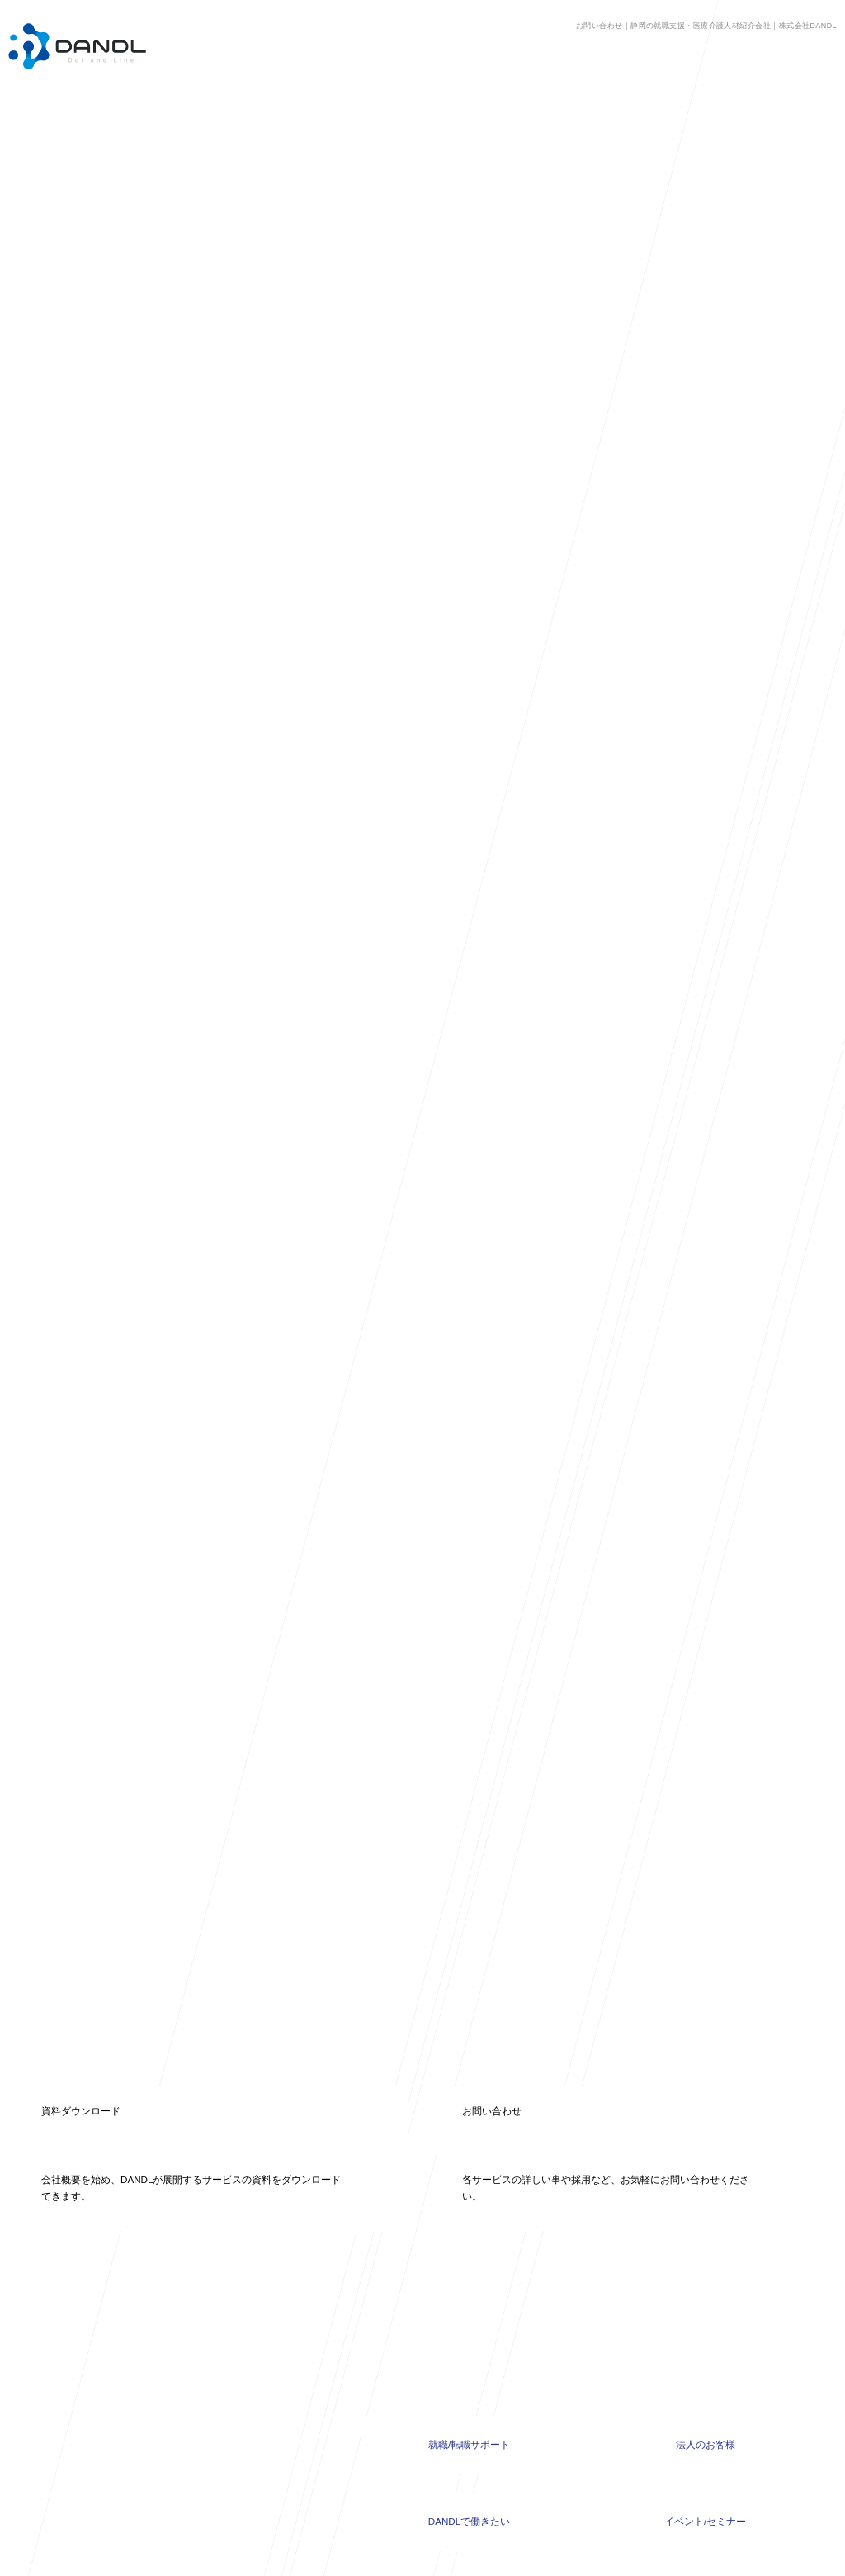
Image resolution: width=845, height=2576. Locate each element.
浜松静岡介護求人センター (275, 2297)
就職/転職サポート (469, 2322)
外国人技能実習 (253, 2387)
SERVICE (369, 2476)
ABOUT (428, 2476)
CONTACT (554, 2476)
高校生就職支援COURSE (271, 2343)
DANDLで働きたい (469, 2400)
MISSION (305, 2476)
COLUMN (242, 2476)
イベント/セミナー (705, 2400)
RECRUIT (488, 2476)
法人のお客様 (705, 2322)
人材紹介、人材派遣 (262, 2320)
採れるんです (248, 2365)
